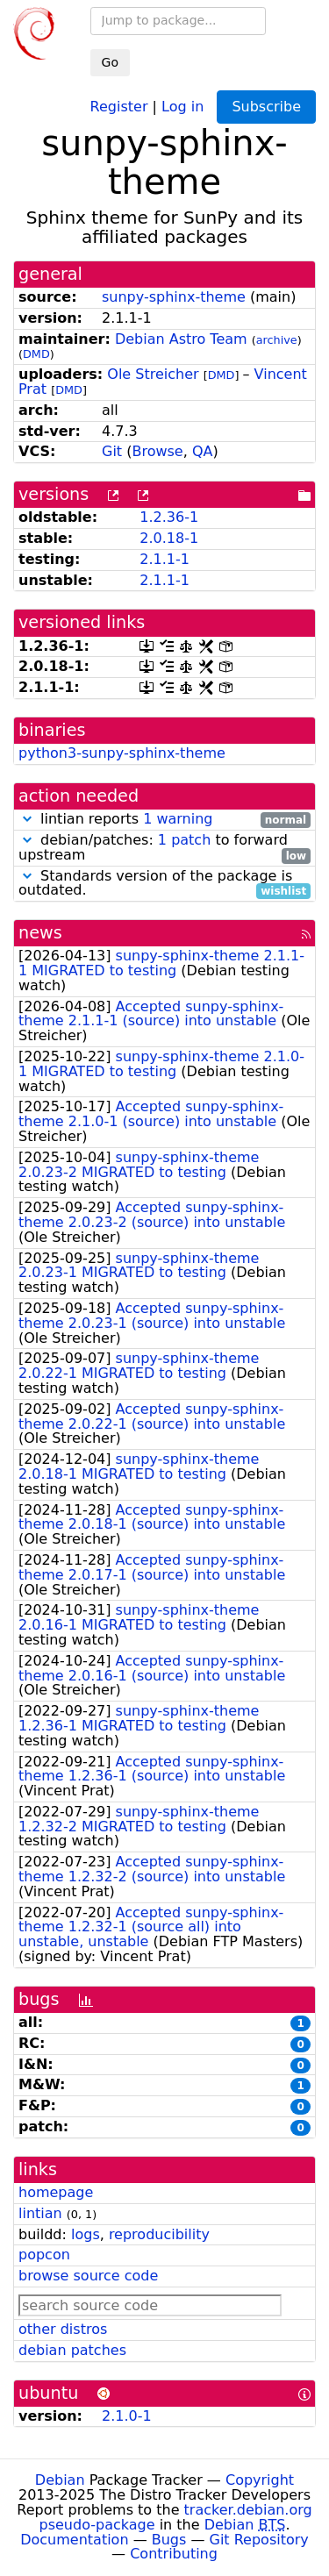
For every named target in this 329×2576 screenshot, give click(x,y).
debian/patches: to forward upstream (164, 848)
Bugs (169, 2539)
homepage (55, 2192)
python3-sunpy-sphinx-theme (121, 753)
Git (112, 451)
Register (119, 105)
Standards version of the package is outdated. (164, 884)
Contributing (174, 2553)
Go (110, 62)
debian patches (72, 2350)
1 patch (184, 839)
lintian (40, 2213)
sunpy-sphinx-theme (174, 297)
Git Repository (259, 2539)
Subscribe (266, 106)
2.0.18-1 (168, 538)
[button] (27, 818)
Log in (182, 105)
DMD (36, 353)
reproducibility (159, 2234)
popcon (44, 2254)
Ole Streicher (152, 374)
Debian (60, 2480)
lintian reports (164, 819)
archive (276, 339)
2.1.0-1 (127, 2416)
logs (85, 2234)
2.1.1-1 (164, 559)
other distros (62, 2329)
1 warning (177, 818)
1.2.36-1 (168, 517)
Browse (157, 451)
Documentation (74, 2539)
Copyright (259, 2480)
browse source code (88, 2275)
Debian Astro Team (181, 339)
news (40, 933)
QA (202, 451)
